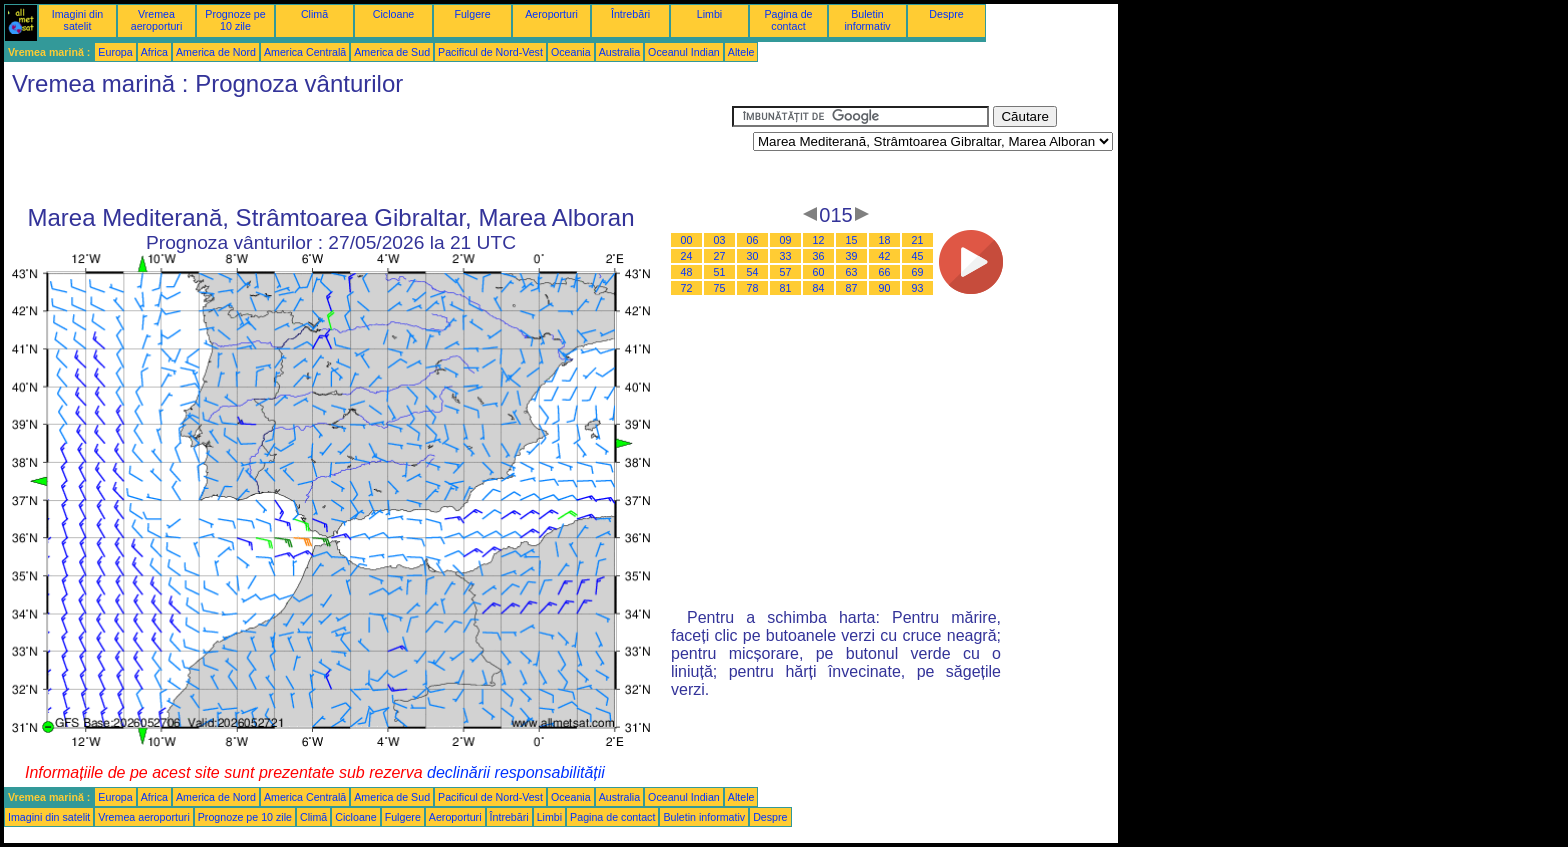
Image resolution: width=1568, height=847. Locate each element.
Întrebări (630, 14)
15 (852, 240)
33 (786, 256)
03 (720, 240)
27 (720, 256)
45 (918, 256)
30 (753, 256)
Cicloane (393, 14)
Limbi (709, 14)
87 (852, 288)
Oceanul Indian (684, 52)
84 (819, 288)
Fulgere (472, 14)
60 (819, 272)
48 (687, 272)
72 (687, 288)
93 (918, 288)
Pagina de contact (789, 20)
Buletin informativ (867, 20)
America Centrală (305, 52)
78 (753, 288)
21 (918, 240)
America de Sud (392, 52)
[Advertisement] (368, 151)
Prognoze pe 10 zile (235, 20)
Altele (741, 52)
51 (720, 272)
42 (885, 256)
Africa (154, 52)
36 (819, 256)
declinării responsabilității (516, 772)
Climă (314, 14)
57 (786, 272)
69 (918, 272)
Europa (115, 52)
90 (885, 288)
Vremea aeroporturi (157, 20)
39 (852, 256)
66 (885, 272)
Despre (946, 14)
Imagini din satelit (78, 20)
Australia (619, 52)
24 (687, 256)
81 (786, 288)
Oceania (571, 52)
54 (753, 272)
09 (786, 240)
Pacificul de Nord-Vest (490, 52)
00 (687, 240)
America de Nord (216, 52)
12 (819, 240)
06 (753, 240)
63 (852, 272)
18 (885, 240)
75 (720, 288)
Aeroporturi (551, 14)
